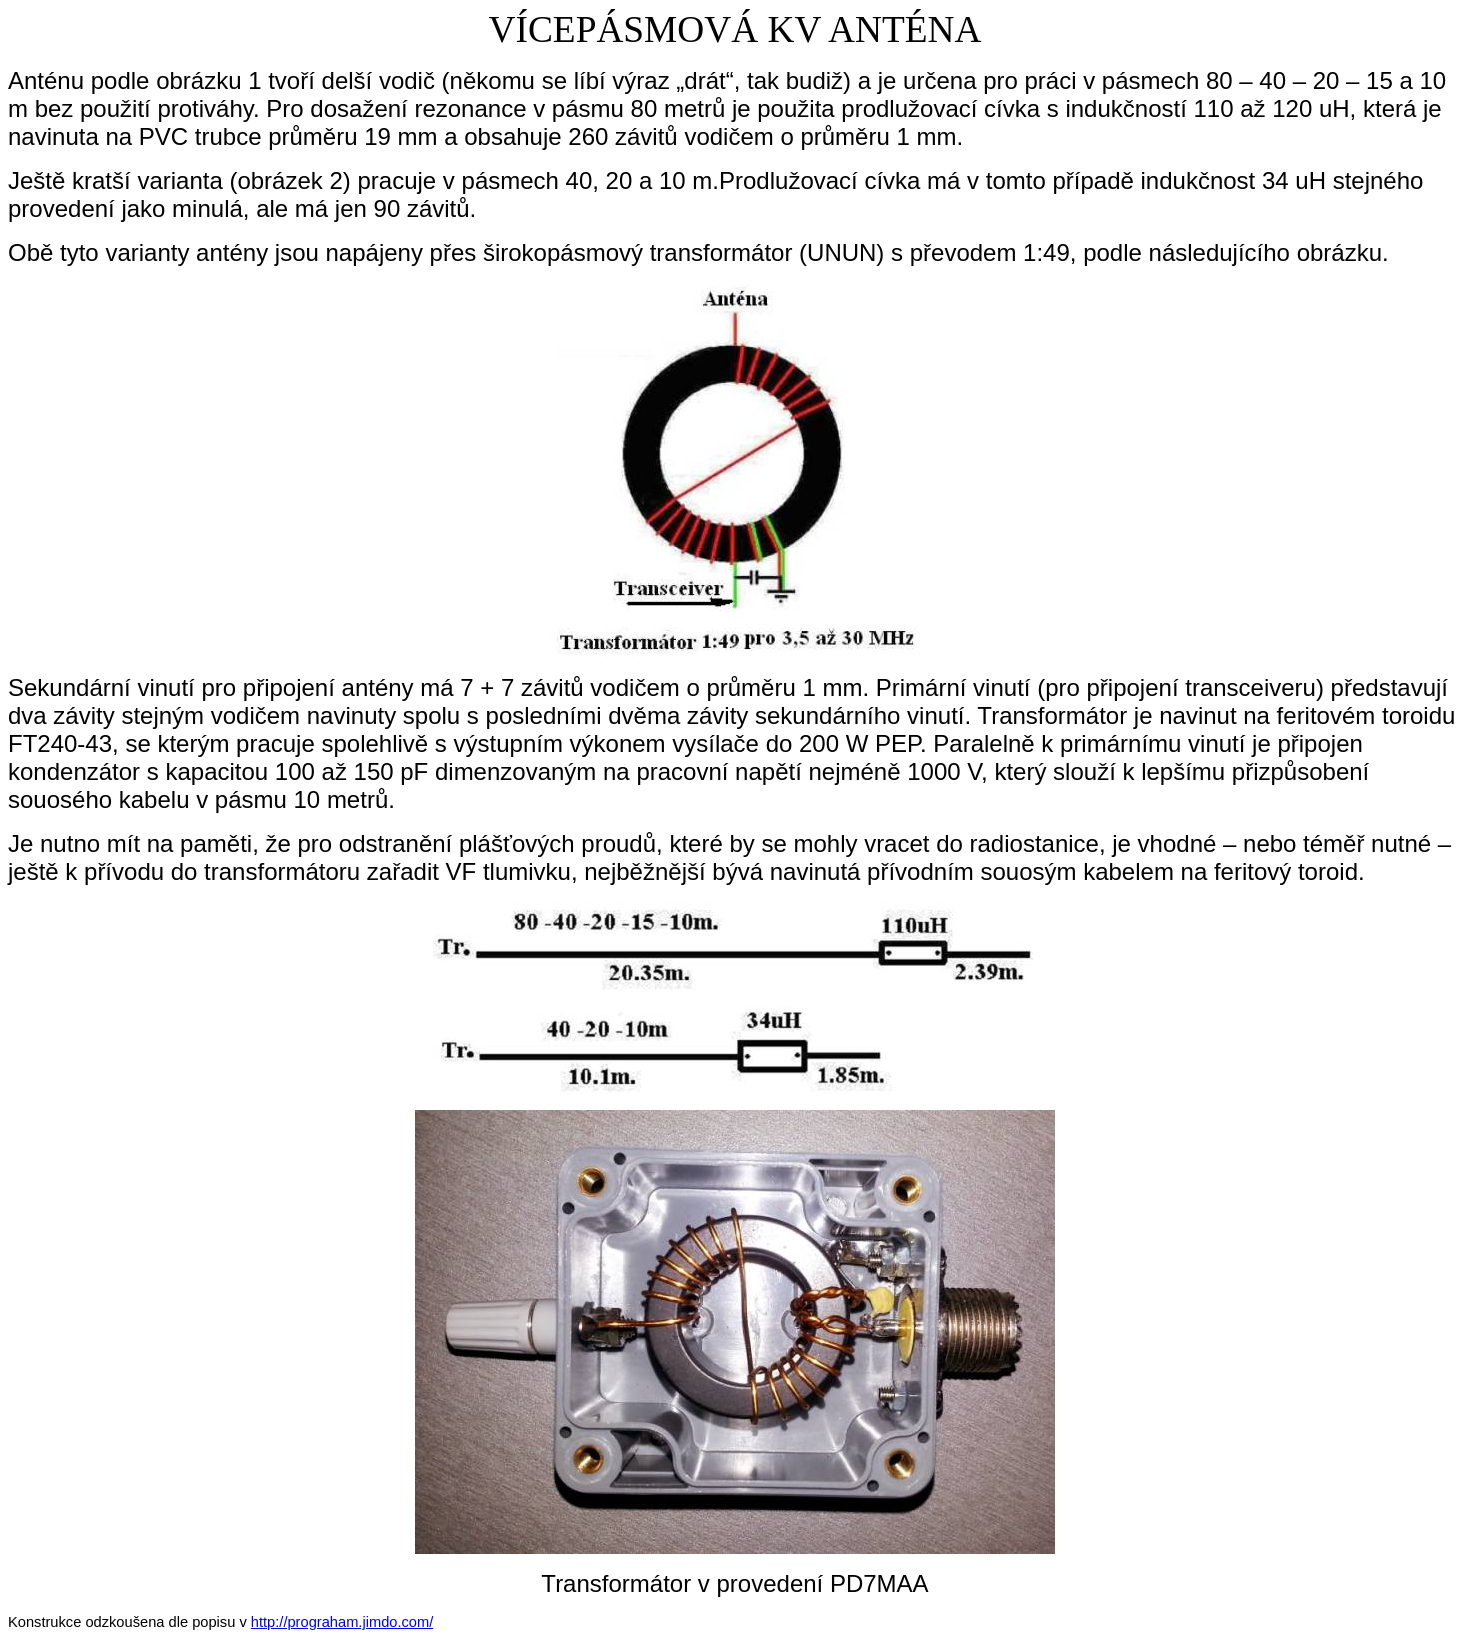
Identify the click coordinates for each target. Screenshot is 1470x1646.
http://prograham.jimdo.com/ (342, 1622)
